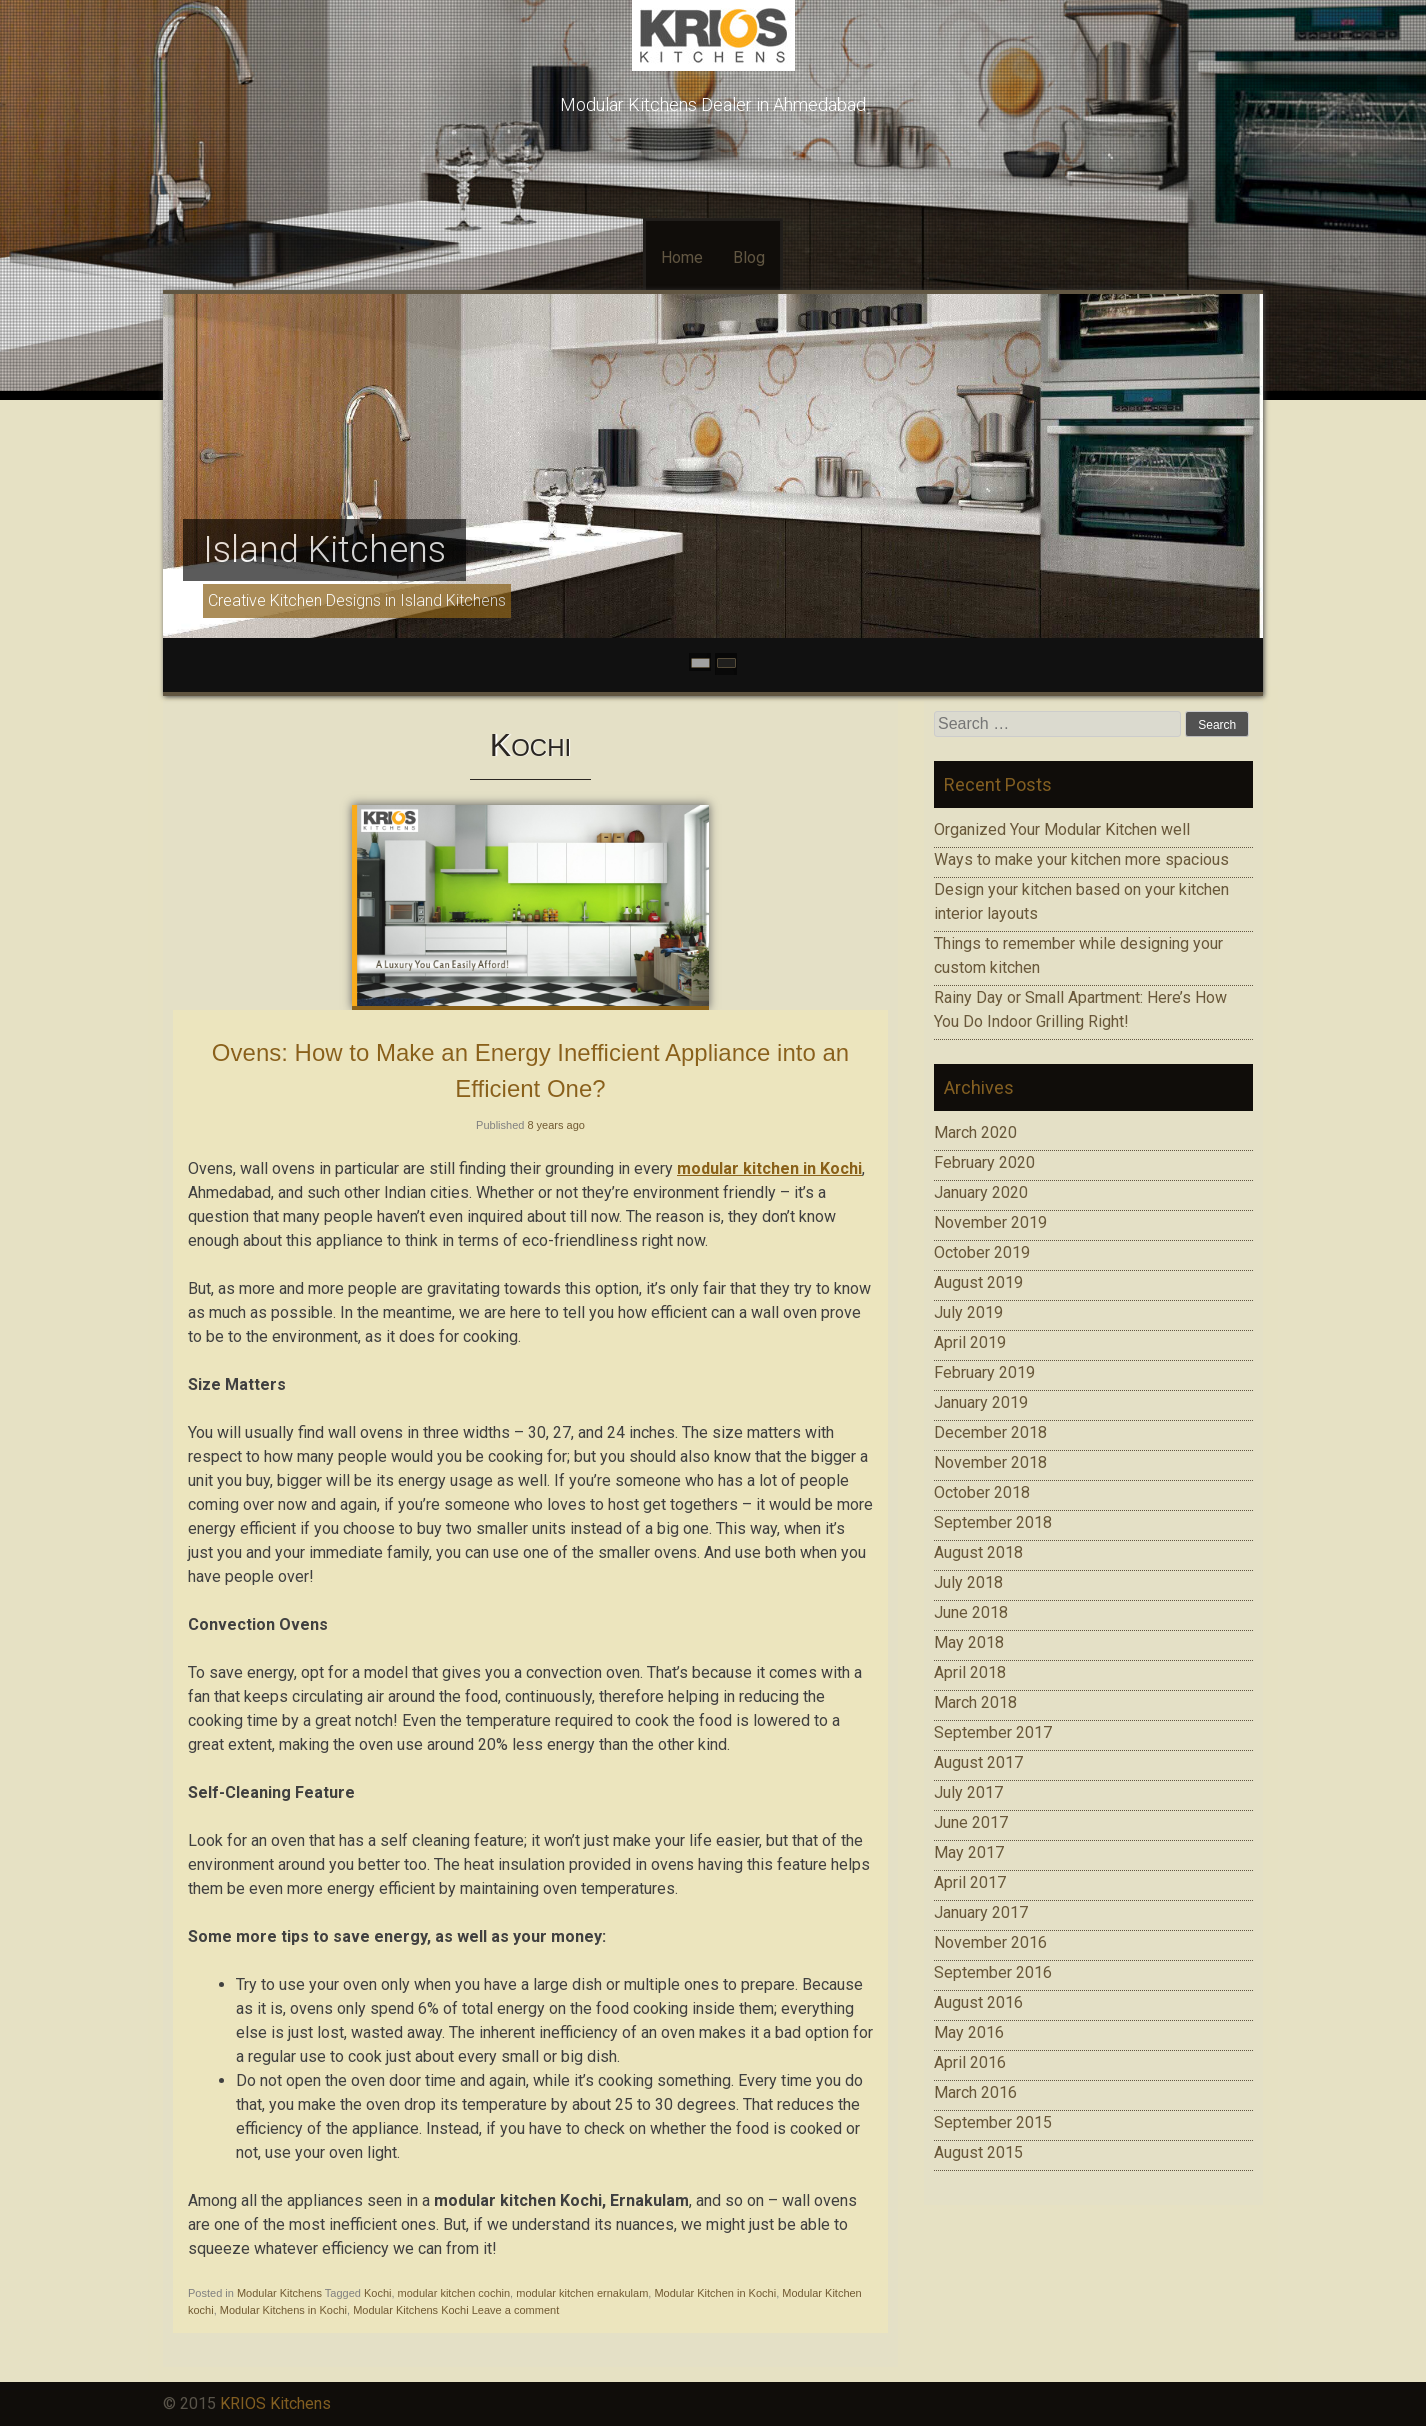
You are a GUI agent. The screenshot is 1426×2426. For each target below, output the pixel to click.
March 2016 (975, 2092)
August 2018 (978, 1552)
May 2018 (969, 1642)
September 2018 (993, 1522)
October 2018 (982, 1492)
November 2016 (990, 1942)
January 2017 (981, 1912)
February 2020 (984, 1162)
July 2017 (968, 1792)
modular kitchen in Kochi (769, 1168)
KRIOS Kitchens (275, 2403)
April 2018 (970, 1672)
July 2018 (968, 1582)
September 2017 (993, 1732)
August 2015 (978, 2152)
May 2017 (969, 1852)
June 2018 (971, 1612)
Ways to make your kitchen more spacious (1081, 859)
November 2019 (990, 1222)
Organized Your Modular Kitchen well (1062, 829)
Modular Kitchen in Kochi (715, 2293)
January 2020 (981, 1192)
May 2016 (969, 2032)
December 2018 (990, 1432)
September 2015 (993, 2122)
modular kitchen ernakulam (582, 2293)
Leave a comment (515, 2310)
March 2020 (975, 1132)
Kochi (378, 2293)
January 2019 (981, 1402)
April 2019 (970, 1342)
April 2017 (970, 1882)
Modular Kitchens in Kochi (283, 2310)
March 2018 (975, 1702)
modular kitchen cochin (454, 2293)
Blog (749, 257)
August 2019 (978, 1282)
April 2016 (970, 2062)
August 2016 (978, 2002)
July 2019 (968, 1312)
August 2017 (978, 1762)
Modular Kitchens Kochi (411, 2310)
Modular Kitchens (279, 2293)
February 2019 (984, 1372)
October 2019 (982, 1252)
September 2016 (993, 1972)
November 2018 (990, 1462)
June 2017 (971, 1822)
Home (682, 257)
